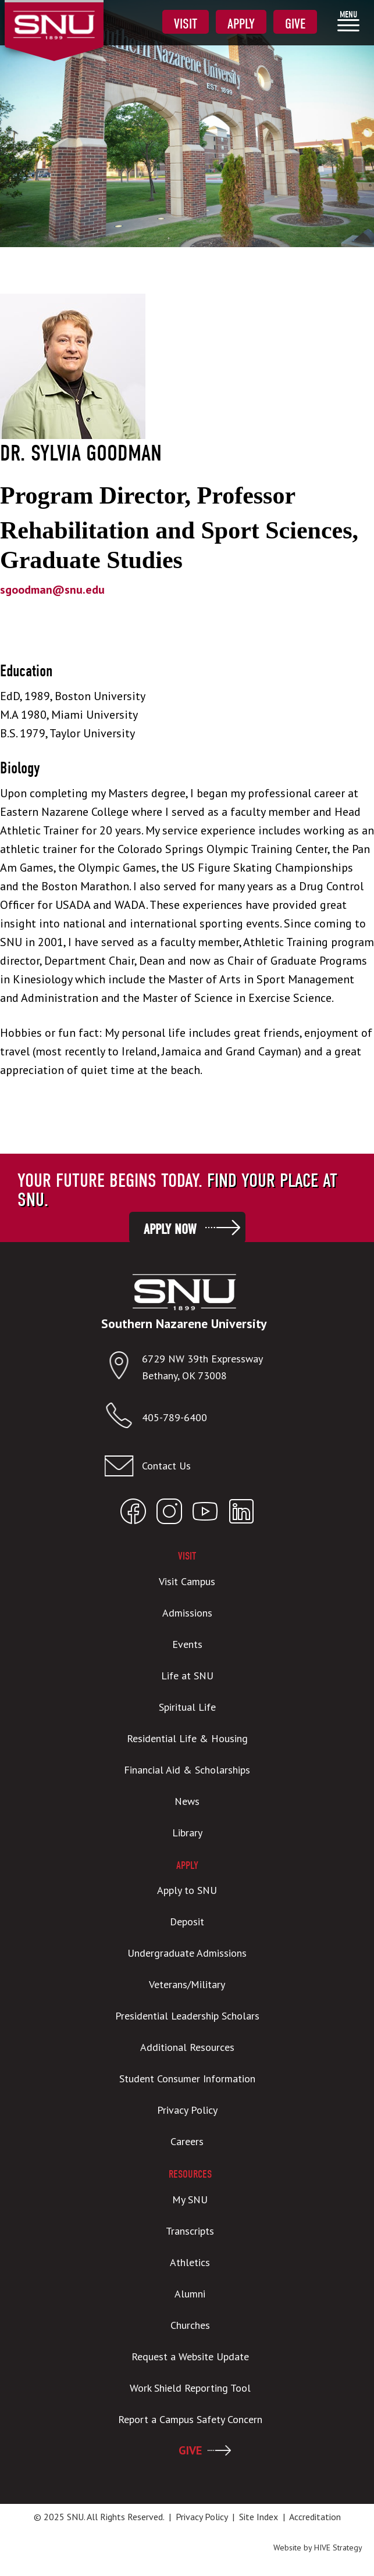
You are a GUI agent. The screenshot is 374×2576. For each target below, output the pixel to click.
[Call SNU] (123, 1418)
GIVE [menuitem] (190, 2450)
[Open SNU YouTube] (205, 1514)
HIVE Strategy (338, 2547)
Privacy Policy (201, 2517)
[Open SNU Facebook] (133, 1514)
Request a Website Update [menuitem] (190, 2356)
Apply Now (170, 1229)
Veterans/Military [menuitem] (187, 1984)
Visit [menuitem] (185, 24)
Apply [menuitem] (241, 24)
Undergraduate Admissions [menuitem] (187, 1953)
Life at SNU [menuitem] (187, 1675)
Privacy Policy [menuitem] (187, 2110)
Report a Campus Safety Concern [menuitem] (190, 2419)
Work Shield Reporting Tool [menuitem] (190, 2388)
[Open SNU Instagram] (169, 1514)
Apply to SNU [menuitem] (187, 1890)
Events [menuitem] (187, 1644)
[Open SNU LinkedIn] (241, 1514)
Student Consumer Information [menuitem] (187, 2078)
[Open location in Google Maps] (123, 1368)
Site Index (258, 2517)
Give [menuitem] (295, 24)
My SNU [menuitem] (190, 2199)
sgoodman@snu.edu (52, 589)
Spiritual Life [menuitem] (187, 1707)
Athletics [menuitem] (190, 2262)
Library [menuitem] (187, 1832)
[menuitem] (348, 20)
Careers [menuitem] (187, 2141)
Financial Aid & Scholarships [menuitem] (187, 1769)
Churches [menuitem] (190, 2325)
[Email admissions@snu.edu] (184, 1465)
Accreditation (315, 2517)
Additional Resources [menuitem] (187, 2047)
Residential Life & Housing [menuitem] (187, 1738)
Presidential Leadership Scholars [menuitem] (187, 2015)
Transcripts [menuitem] (190, 2231)
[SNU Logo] (54, 17)
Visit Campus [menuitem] (187, 1581)
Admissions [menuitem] (187, 1612)
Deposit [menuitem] (187, 1921)
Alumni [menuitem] (189, 2293)
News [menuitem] (187, 1801)
